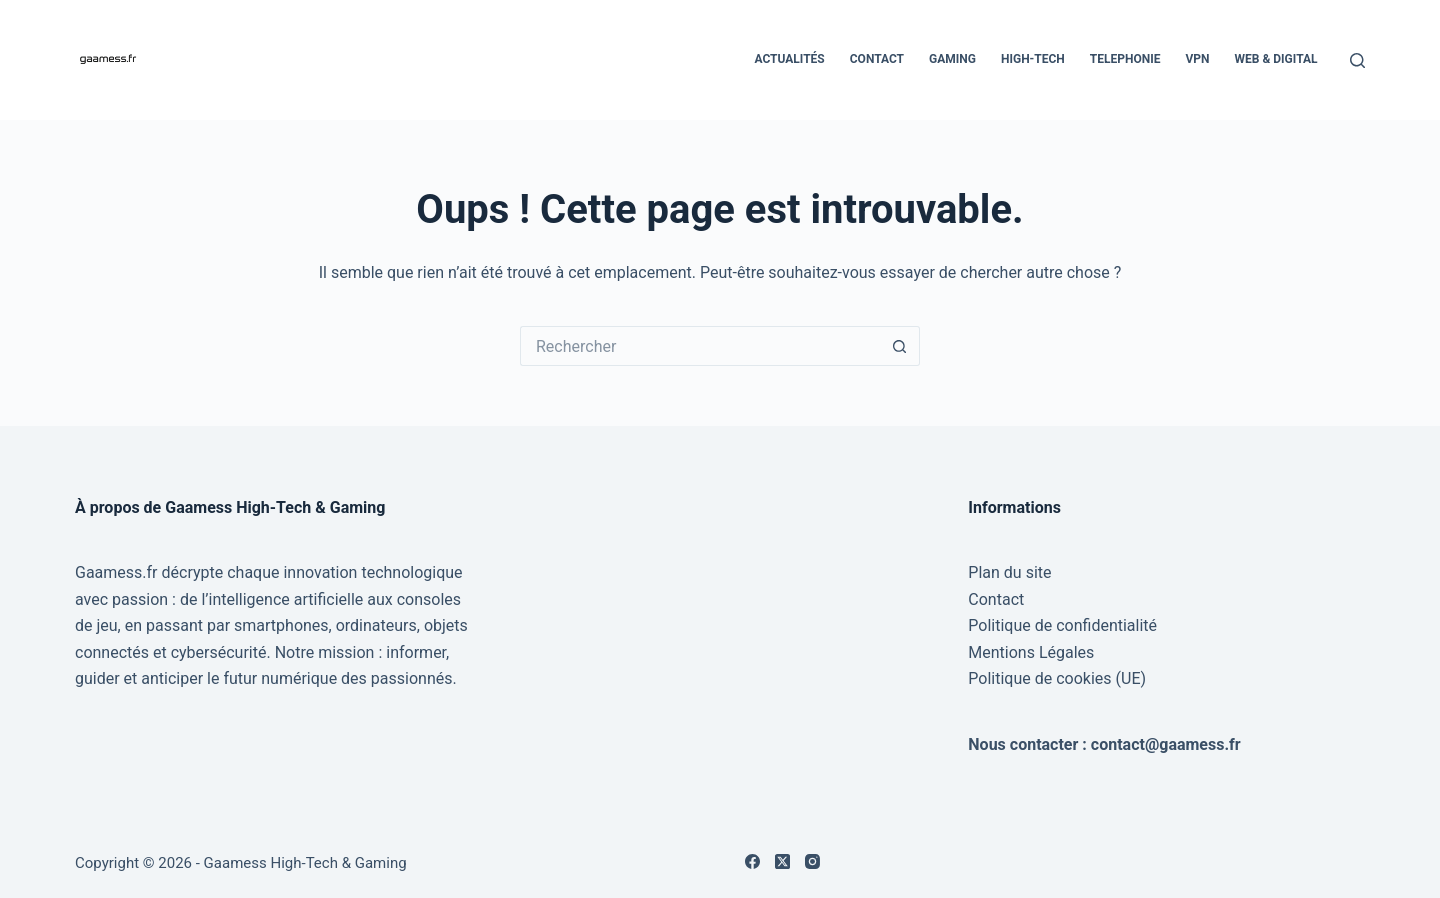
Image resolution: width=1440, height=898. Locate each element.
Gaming (952, 59)
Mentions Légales (1031, 652)
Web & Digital (1276, 59)
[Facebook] (752, 861)
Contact (877, 59)
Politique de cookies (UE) (1057, 678)
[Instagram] (812, 861)
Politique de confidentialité (1062, 625)
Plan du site (1009, 572)
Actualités (789, 59)
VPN (1197, 59)
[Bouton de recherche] (900, 346)
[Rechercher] (1357, 60)
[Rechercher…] (700, 346)
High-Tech (1033, 59)
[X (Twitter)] (782, 861)
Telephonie (1125, 59)
